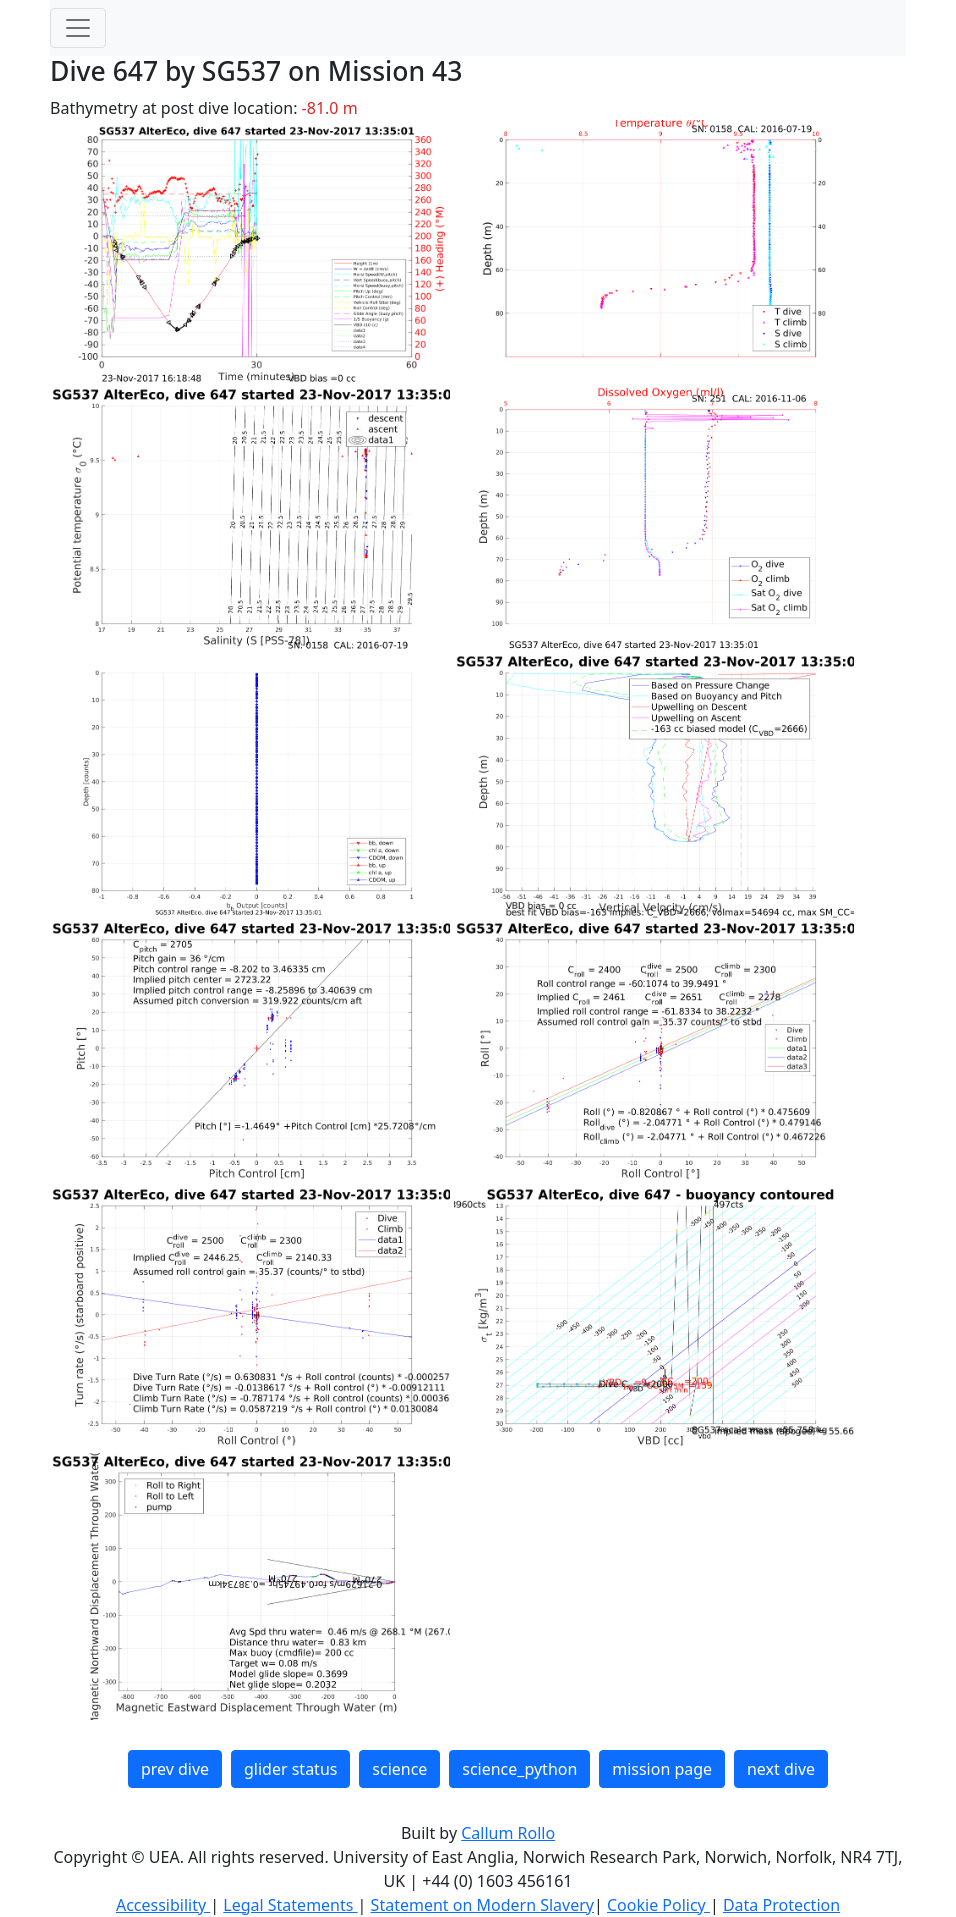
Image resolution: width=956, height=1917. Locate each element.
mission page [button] (662, 1769)
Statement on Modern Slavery (482, 1905)
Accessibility (163, 1905)
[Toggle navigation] (78, 28)
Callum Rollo (508, 1833)
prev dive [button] (175, 1769)
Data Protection (781, 1905)
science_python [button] (519, 1769)
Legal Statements (290, 1905)
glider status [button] (290, 1769)
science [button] (399, 1769)
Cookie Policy (658, 1905)
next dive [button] (781, 1769)
